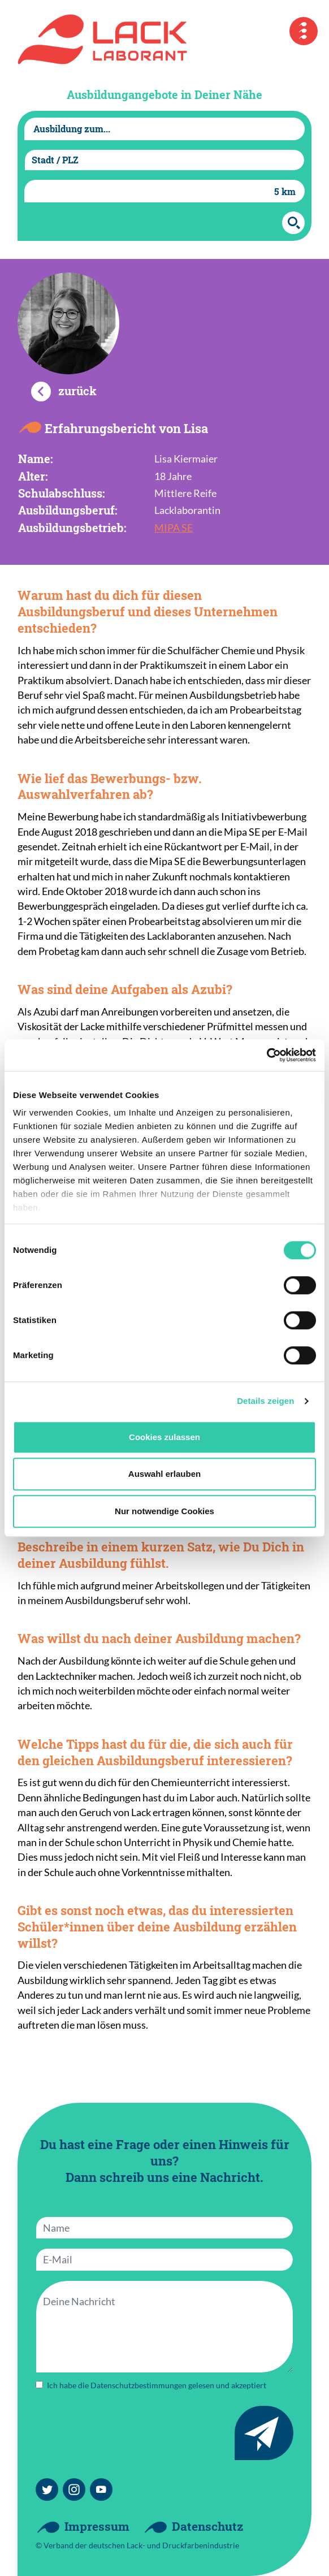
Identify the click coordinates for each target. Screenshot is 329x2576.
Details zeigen (265, 1401)
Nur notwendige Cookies (164, 1511)
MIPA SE (173, 528)
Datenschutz (207, 2526)
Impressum (96, 2526)
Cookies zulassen (164, 1437)
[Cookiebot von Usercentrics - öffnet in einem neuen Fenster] (266, 1055)
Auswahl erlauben (164, 1474)
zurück (77, 390)
